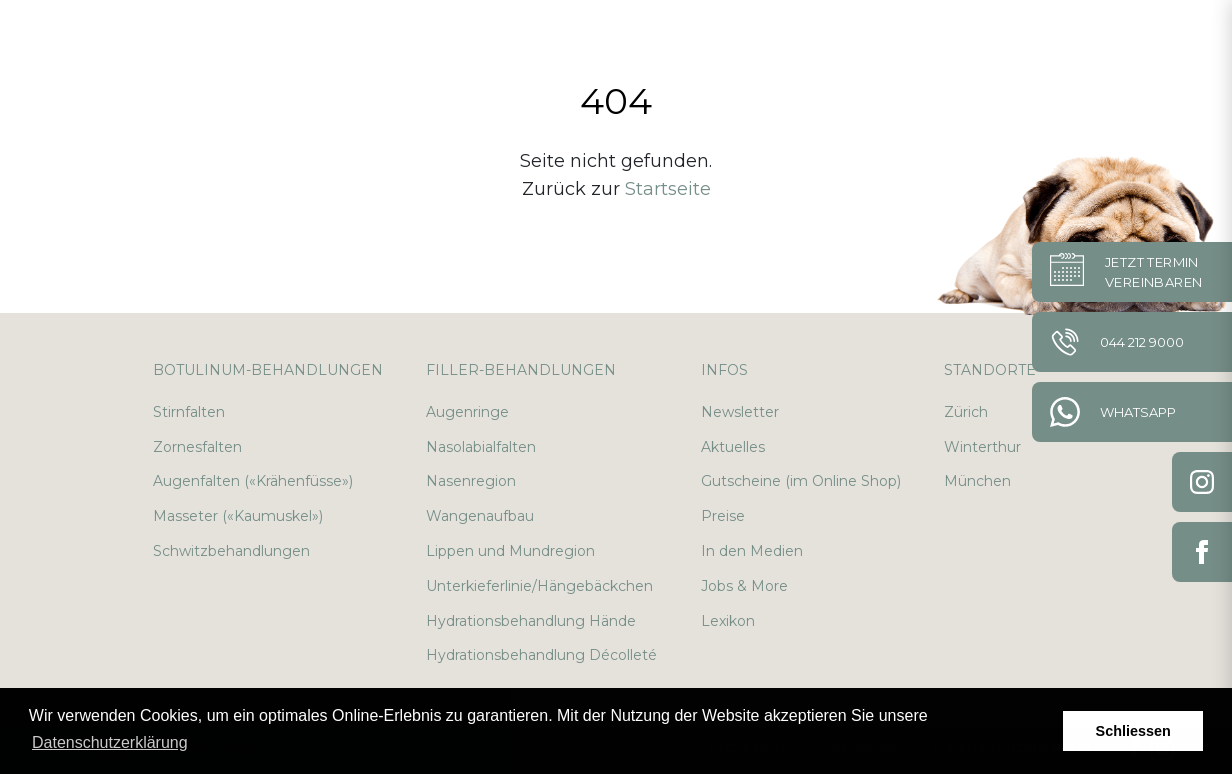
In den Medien (752, 551)
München (977, 481)
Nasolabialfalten (481, 447)
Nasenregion (471, 481)
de (1115, 40)
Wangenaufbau (480, 516)
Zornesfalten (197, 447)
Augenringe (467, 412)
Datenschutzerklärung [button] (110, 742)
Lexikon (728, 621)
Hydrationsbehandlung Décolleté (541, 655)
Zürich (966, 412)
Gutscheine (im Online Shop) (801, 481)
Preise (723, 516)
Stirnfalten (189, 412)
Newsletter (740, 412)
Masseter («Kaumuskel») (238, 516)
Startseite (668, 189)
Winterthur (982, 447)
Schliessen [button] (1133, 731)
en (1163, 40)
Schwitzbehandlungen (231, 551)
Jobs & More (744, 586)
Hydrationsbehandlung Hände (531, 621)
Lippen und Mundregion (510, 551)
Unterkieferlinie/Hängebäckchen (539, 586)
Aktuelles (733, 447)
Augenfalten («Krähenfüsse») (253, 481)
